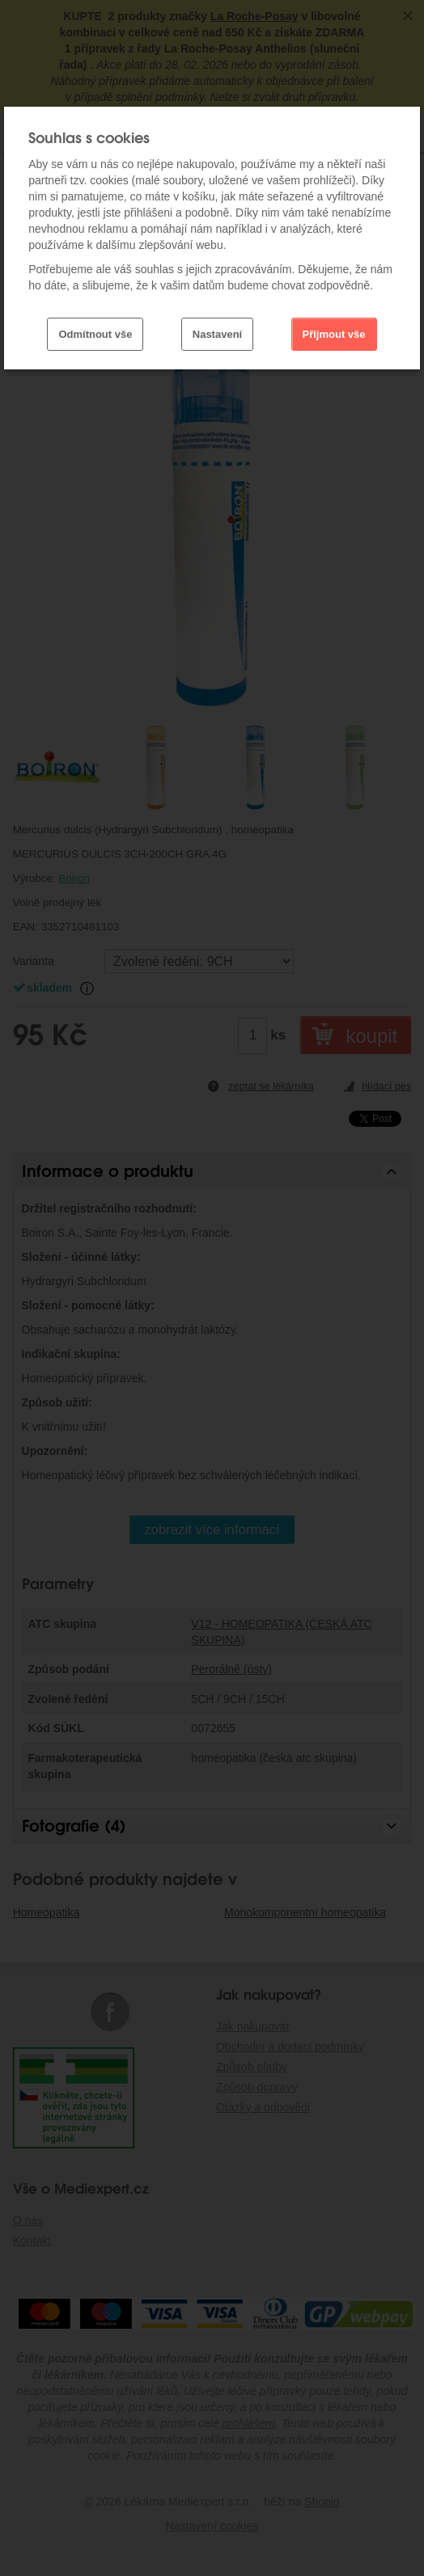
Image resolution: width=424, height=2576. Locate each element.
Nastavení (217, 334)
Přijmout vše (334, 334)
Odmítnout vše (95, 334)
